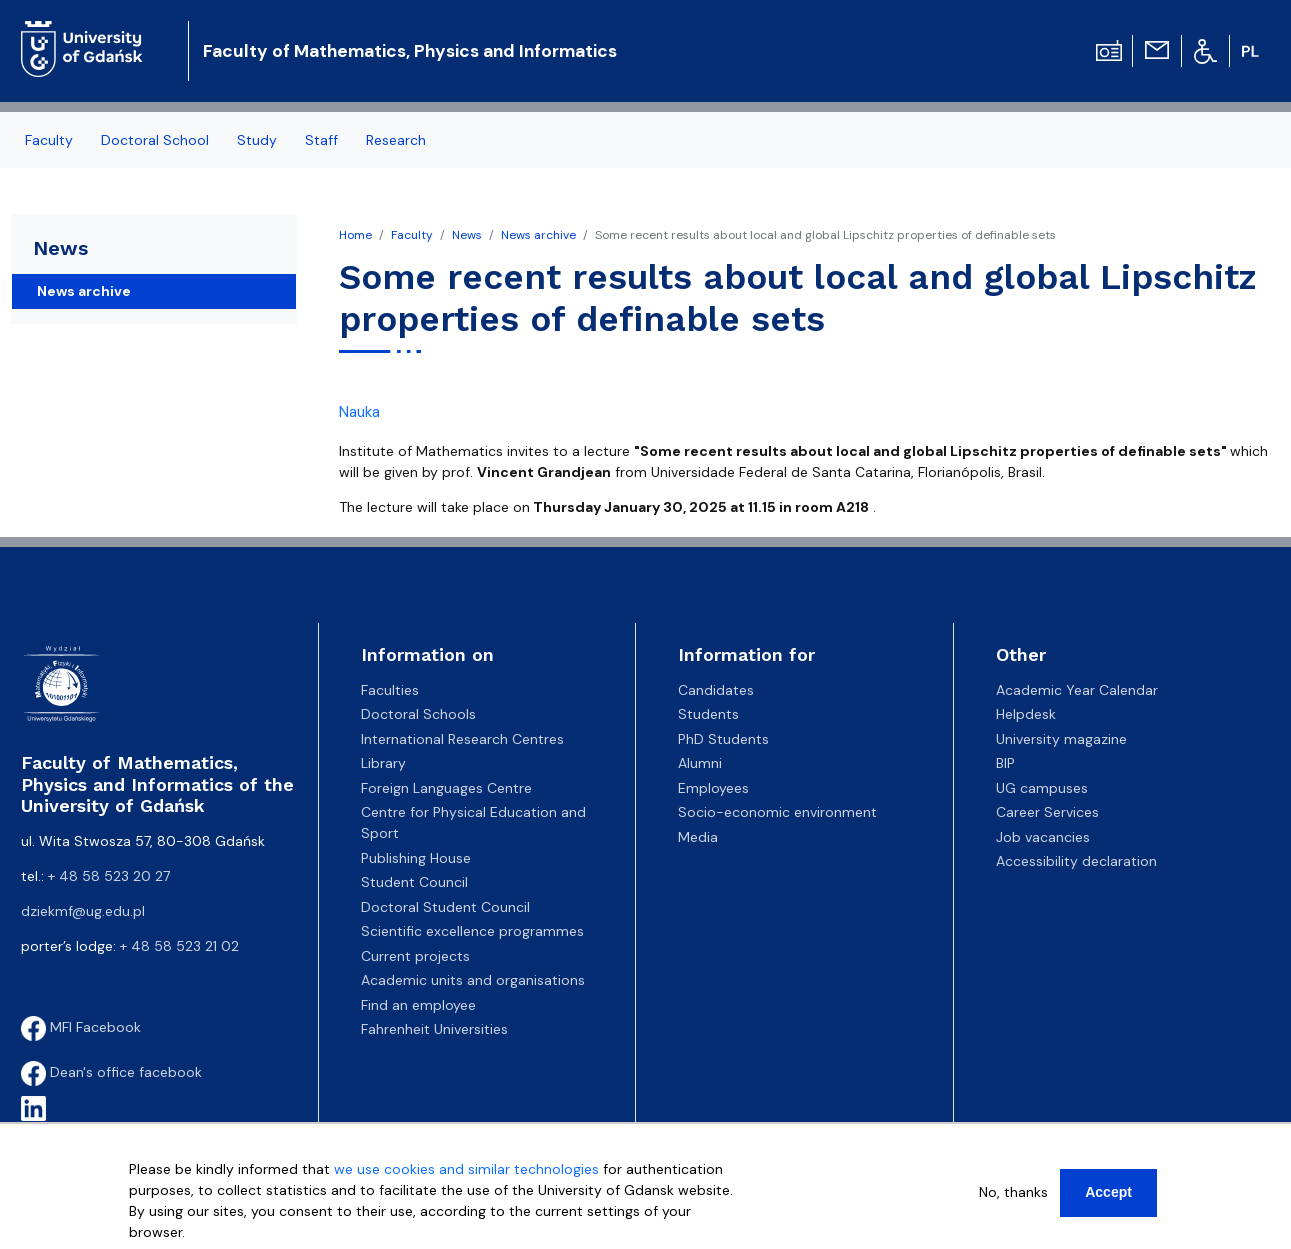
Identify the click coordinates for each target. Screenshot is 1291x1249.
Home (355, 235)
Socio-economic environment (777, 812)
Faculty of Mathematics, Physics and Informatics (410, 51)
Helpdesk (1026, 714)
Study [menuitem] (257, 140)
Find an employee (418, 1005)
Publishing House (416, 858)
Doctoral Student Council (445, 907)
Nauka (359, 412)
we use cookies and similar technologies (466, 1179)
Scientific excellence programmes (472, 931)
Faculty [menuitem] (49, 140)
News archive (538, 235)
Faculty (412, 235)
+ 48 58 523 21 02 (179, 946)
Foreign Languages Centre (446, 788)
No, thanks (1013, 1202)
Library (383, 763)
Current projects (415, 956)
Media (698, 837)
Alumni (700, 763)
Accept (1108, 1202)
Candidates (716, 690)
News (467, 235)
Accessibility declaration (1076, 861)
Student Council (414, 882)
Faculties (390, 690)
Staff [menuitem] (321, 140)
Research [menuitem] (396, 140)
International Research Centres (462, 739)
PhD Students (723, 739)
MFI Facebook (81, 1027)
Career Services (1047, 812)
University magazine (1061, 739)
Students (708, 714)
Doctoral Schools (418, 714)
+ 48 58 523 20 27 (109, 876)
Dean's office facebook (111, 1072)
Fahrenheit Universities (434, 1029)
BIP (1005, 763)
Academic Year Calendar (1077, 690)
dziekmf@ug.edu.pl (83, 911)
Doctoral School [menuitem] (155, 140)
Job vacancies (1043, 837)
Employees (713, 788)
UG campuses (1042, 788)
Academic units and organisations (473, 980)
